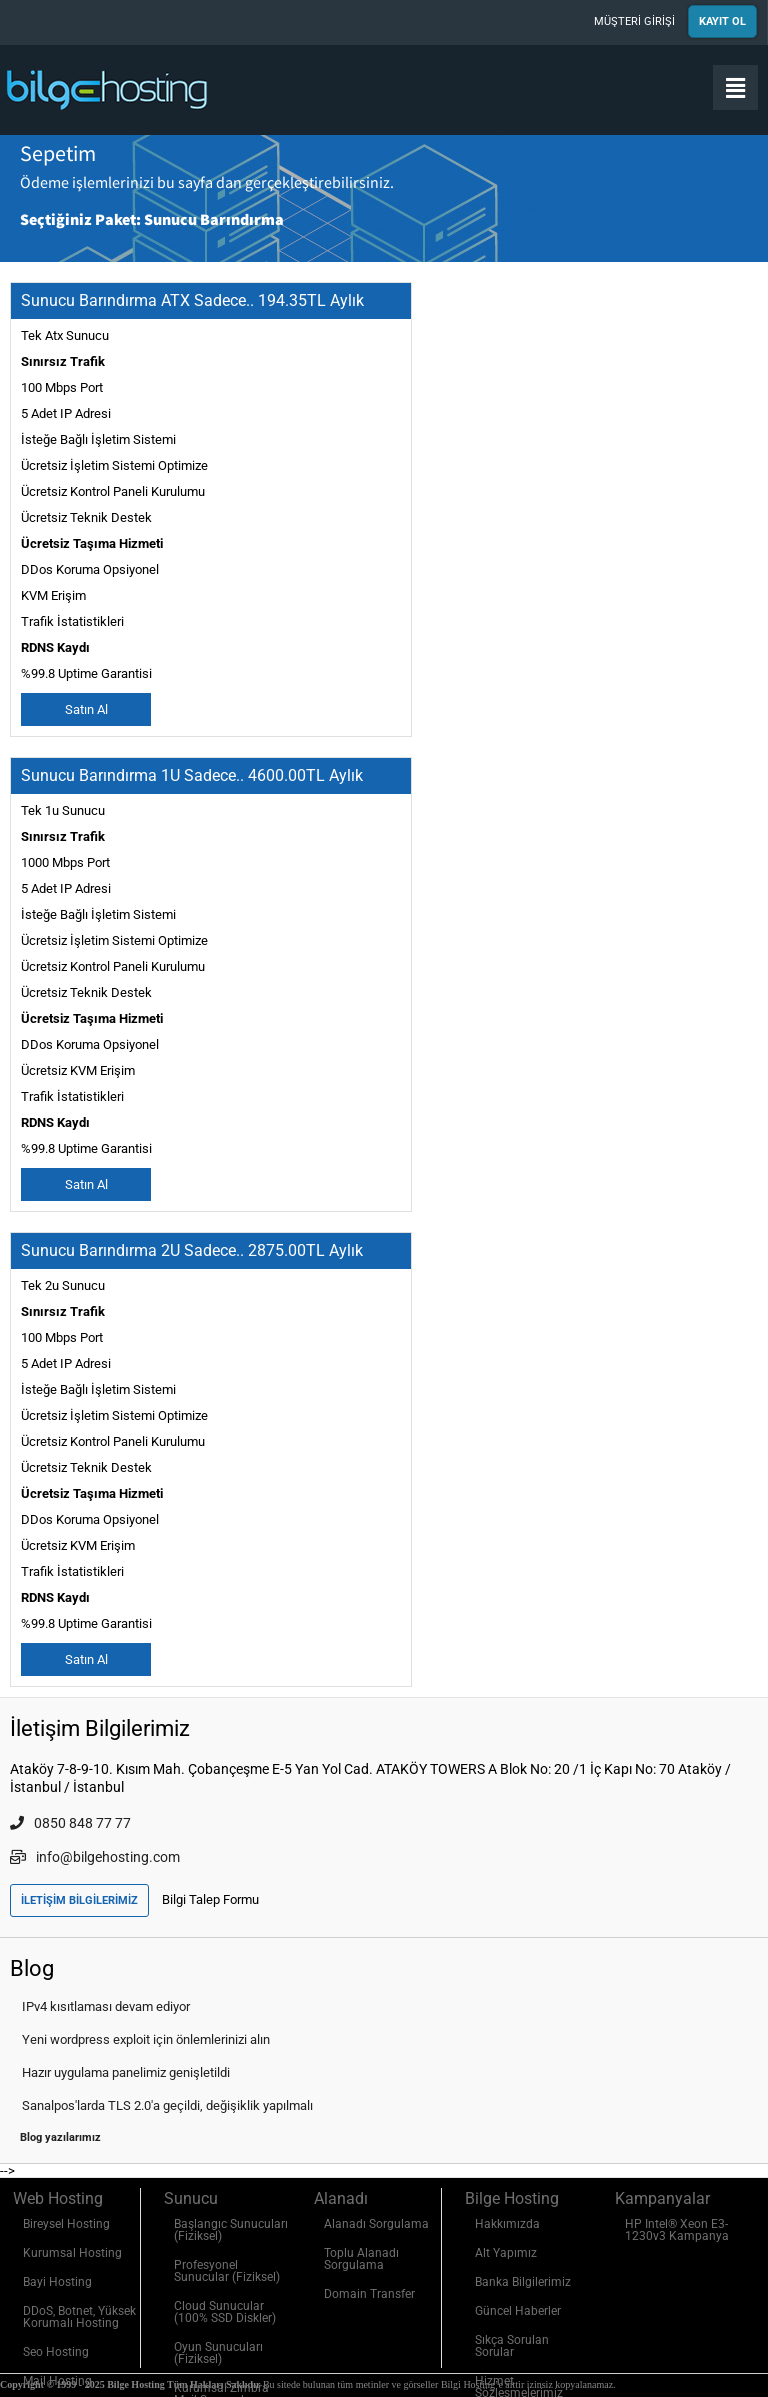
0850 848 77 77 (70, 1823)
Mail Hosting (57, 2381)
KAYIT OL (722, 21)
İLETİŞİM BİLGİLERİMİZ (79, 1900)
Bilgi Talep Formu (210, 1899)
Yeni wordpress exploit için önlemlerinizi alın (146, 2039)
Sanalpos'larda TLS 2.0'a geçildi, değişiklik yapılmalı (167, 2105)
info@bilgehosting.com (95, 1857)
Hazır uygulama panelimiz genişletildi (126, 2072)
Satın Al (86, 709)
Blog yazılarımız (60, 2137)
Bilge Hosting (110, 90)
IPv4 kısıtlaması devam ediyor (106, 2006)
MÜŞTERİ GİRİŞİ (634, 21)
